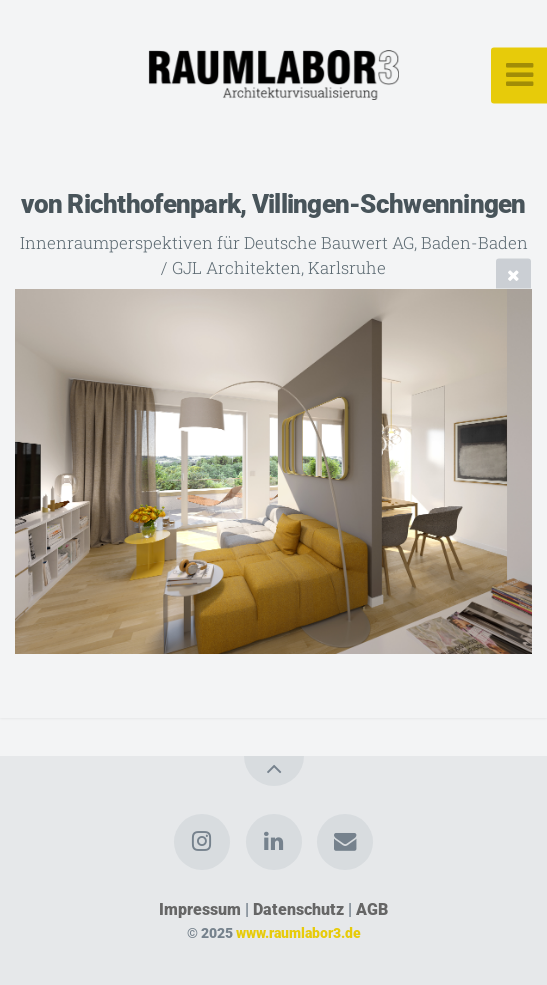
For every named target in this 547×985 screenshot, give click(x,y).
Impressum (200, 909)
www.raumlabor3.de (298, 933)
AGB (372, 909)
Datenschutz (298, 909)
